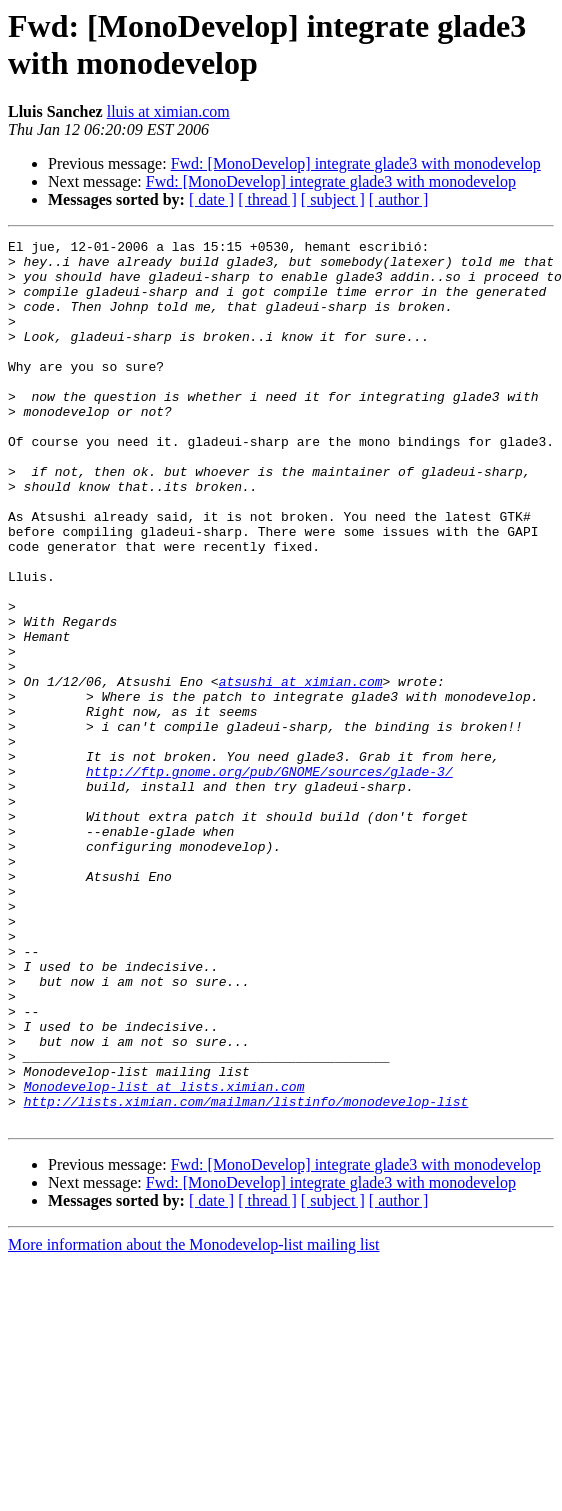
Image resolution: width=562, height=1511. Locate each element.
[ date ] (211, 199)
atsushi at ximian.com (301, 771)
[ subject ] (333, 199)
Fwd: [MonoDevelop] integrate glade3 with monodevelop (356, 163)
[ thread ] (267, 199)
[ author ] (399, 199)
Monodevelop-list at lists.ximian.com (164, 1257)
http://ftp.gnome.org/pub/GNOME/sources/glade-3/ (269, 879)
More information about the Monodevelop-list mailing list (194, 1421)
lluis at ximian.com (168, 111)
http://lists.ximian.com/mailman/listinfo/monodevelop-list (246, 1275)
